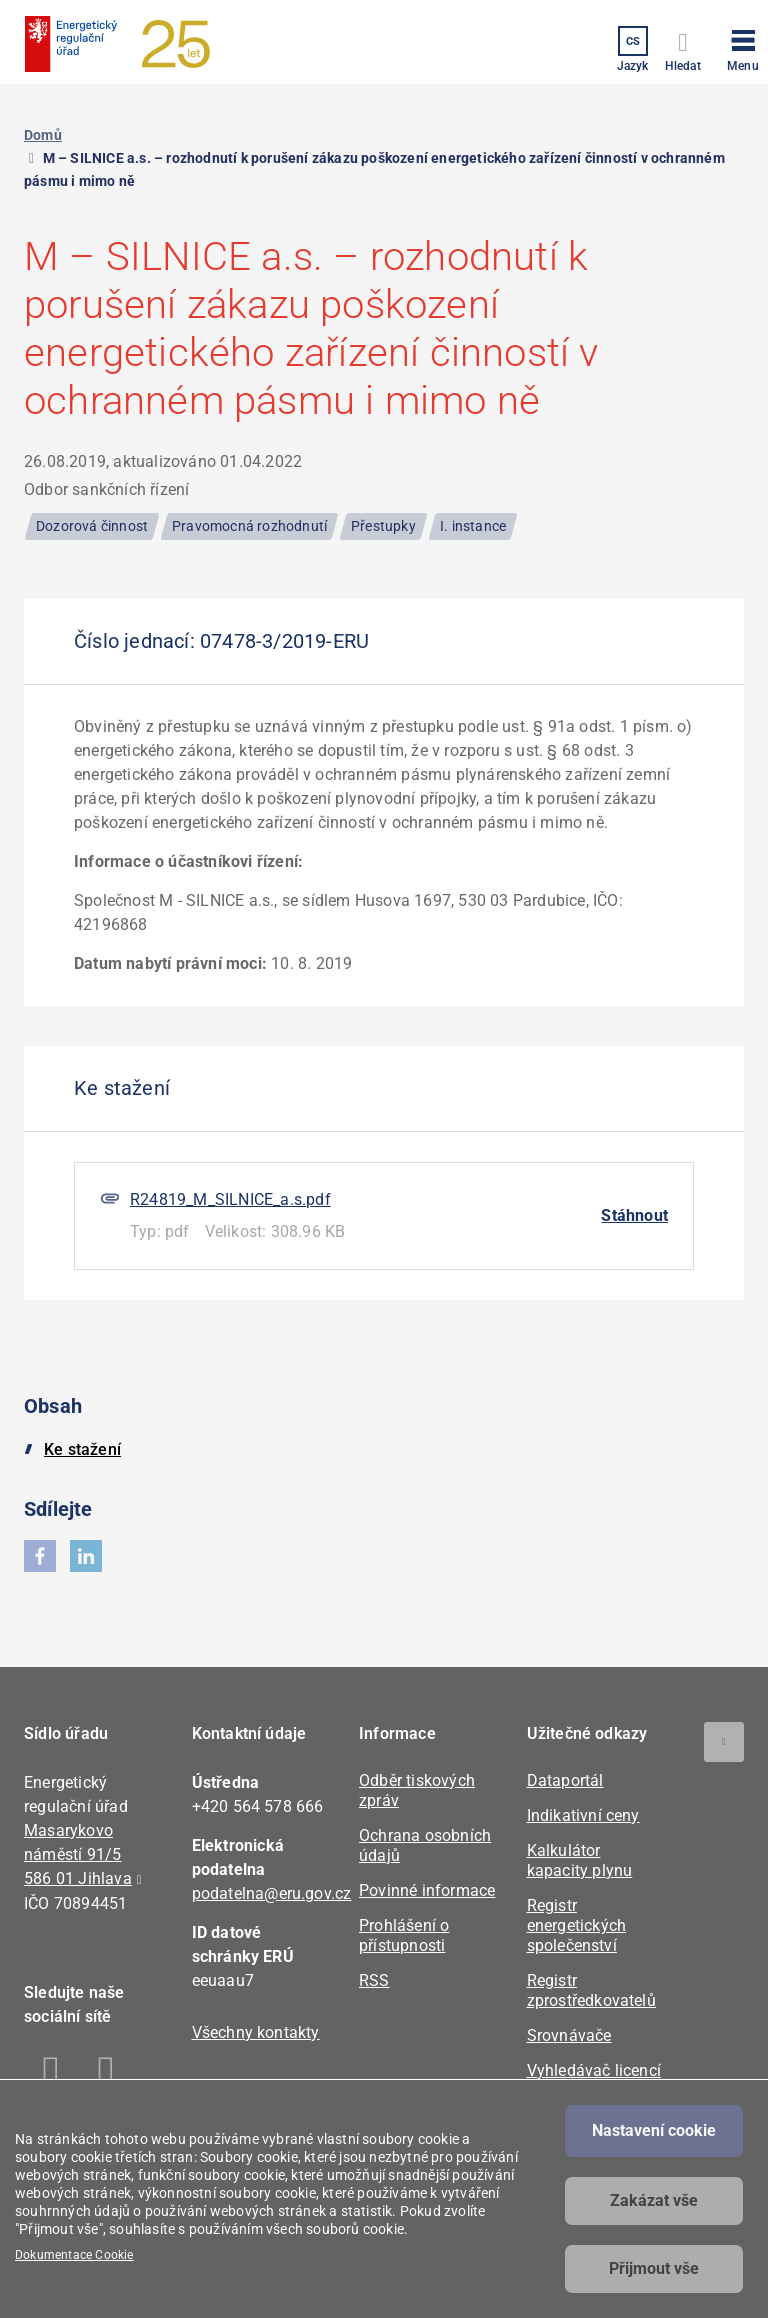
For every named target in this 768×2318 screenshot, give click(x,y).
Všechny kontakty (256, 2032)
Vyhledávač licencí (594, 2070)
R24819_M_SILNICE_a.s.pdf (230, 1199)
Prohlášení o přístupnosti (404, 1935)
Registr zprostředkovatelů (591, 1990)
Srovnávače (569, 2035)
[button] (743, 47)
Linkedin (106, 2074)
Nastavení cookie (654, 2130)
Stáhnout (634, 1215)
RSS (374, 1980)
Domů (43, 135)
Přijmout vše (654, 2268)
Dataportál (565, 1780)
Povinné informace (427, 1890)
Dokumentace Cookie (74, 2255)
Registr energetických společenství (577, 1925)
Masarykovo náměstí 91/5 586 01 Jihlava (78, 1854)
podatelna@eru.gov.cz (272, 1893)
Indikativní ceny (583, 1815)
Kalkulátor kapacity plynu (580, 1860)
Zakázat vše (654, 2200)
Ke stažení (82, 1449)
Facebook (51, 2074)
